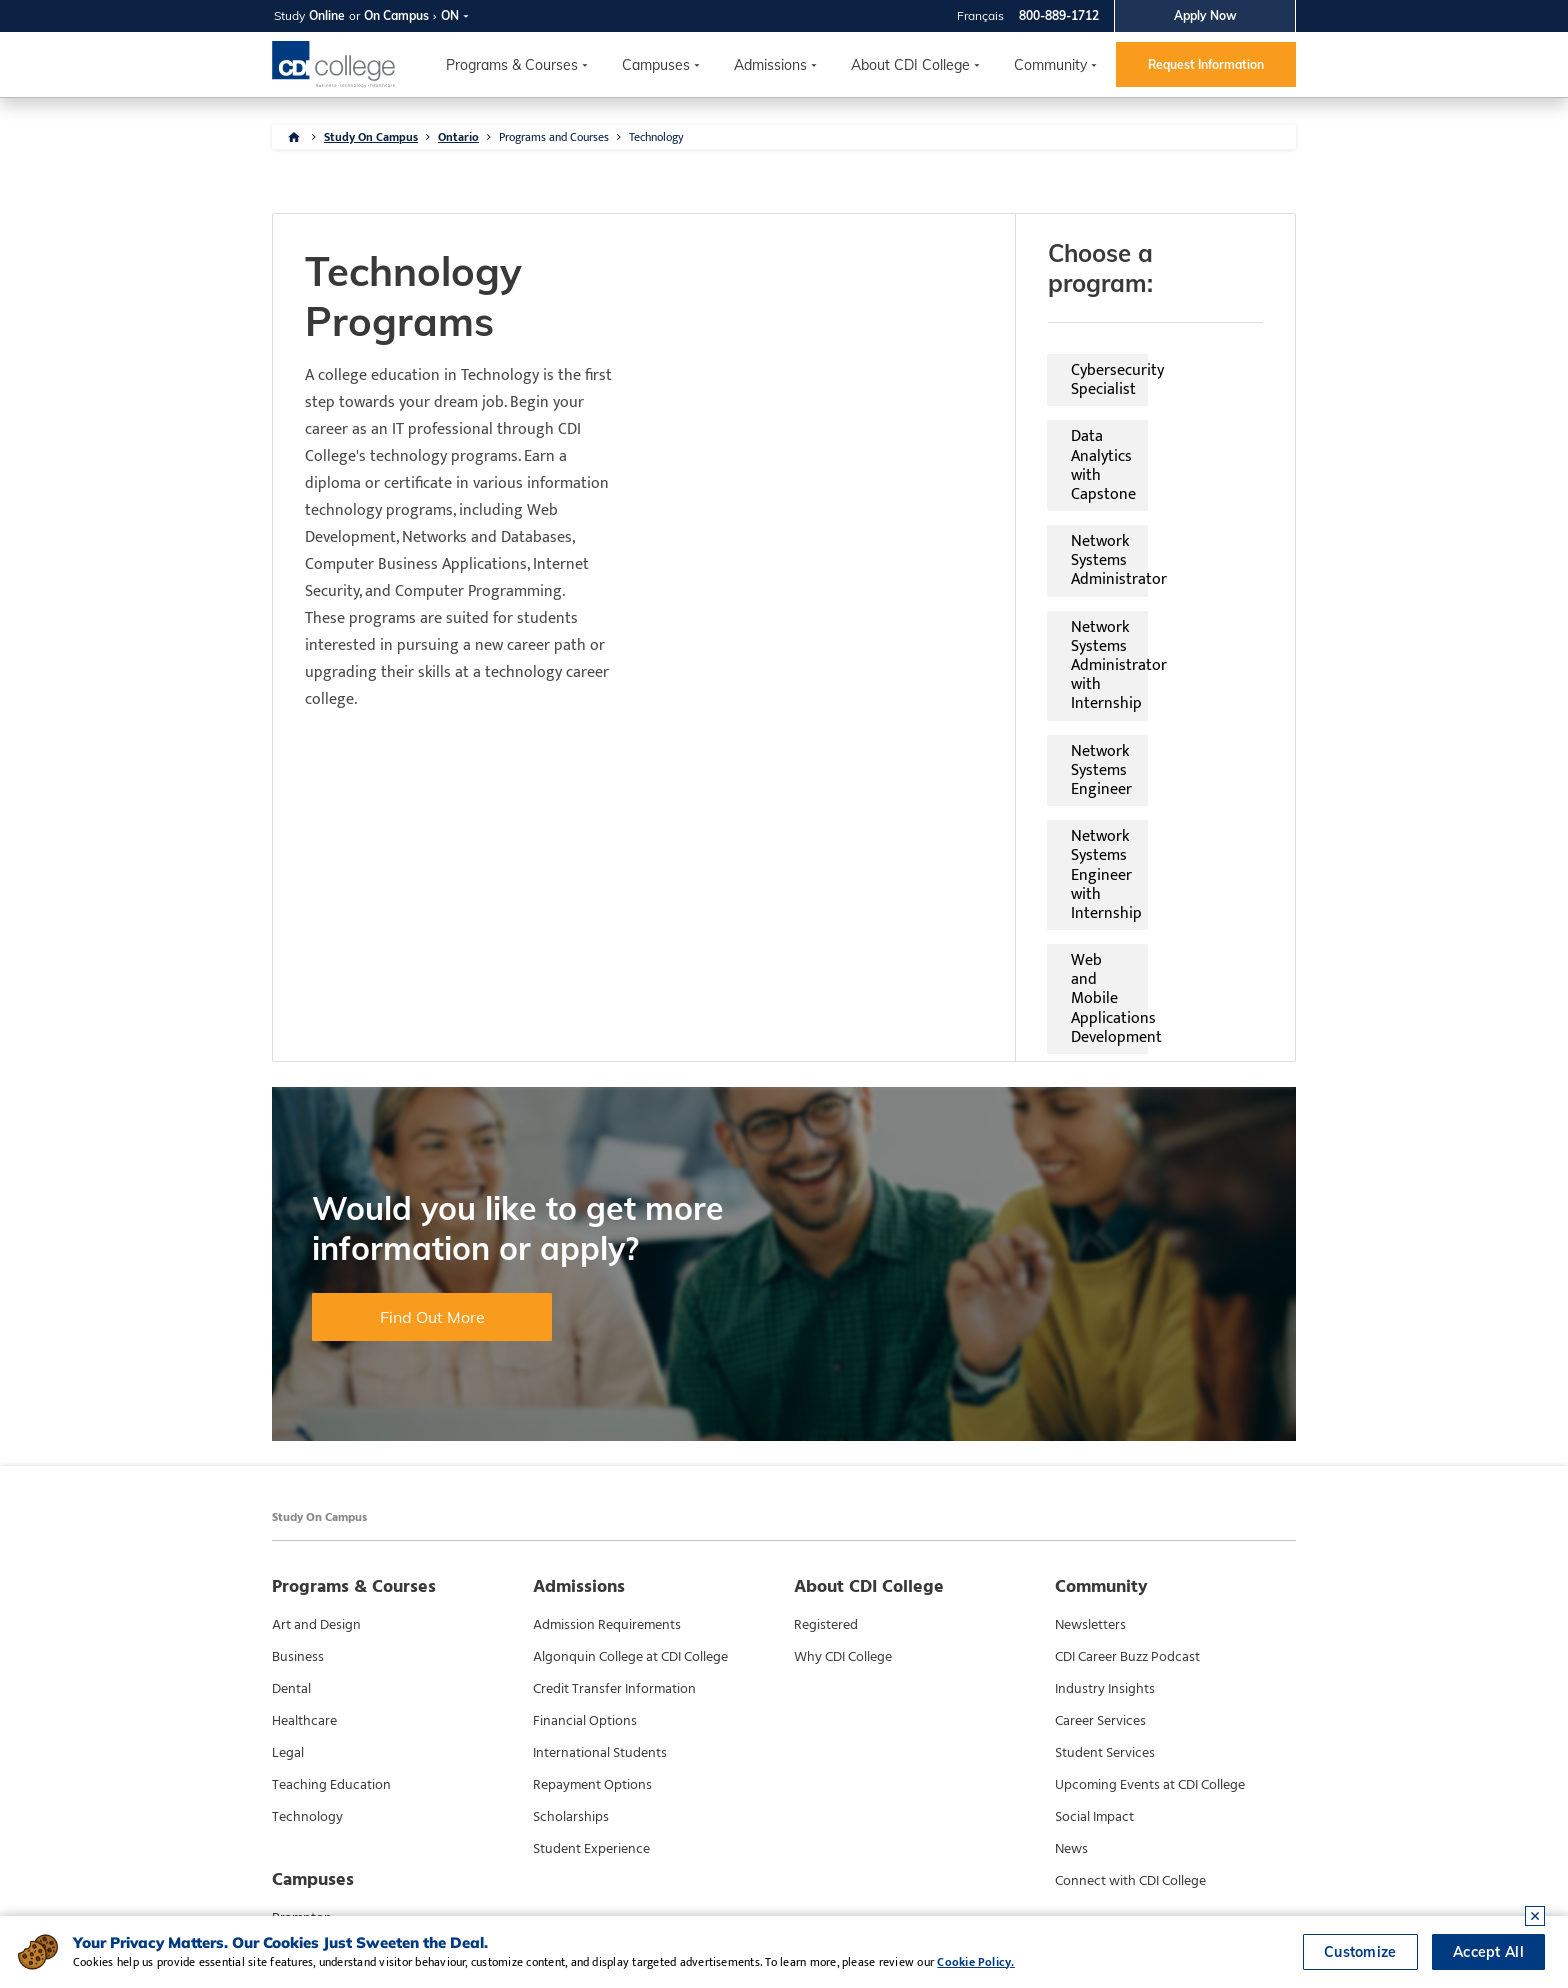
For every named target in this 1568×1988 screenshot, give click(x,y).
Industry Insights (1105, 1418)
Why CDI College (843, 1386)
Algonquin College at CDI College (630, 1386)
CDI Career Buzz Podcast (1127, 1386)
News (1071, 1578)
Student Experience (591, 1578)
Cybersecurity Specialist (782, 340)
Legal (288, 1482)
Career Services (1100, 1450)
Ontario (458, 137)
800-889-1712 (1059, 15)
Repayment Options (592, 1514)
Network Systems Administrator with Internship (1103, 397)
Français (980, 15)
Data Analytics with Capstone (1094, 340)
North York (305, 1711)
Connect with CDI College (1130, 1610)
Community (1050, 65)
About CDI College (910, 65)
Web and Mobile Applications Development (801, 530)
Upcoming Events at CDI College (1150, 1514)
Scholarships (571, 1546)
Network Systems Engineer (792, 454)
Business (298, 1386)
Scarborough (311, 1743)
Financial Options (585, 1450)
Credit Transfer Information (614, 1418)
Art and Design (316, 1354)
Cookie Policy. (975, 1962)
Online (327, 15)
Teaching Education (331, 1514)
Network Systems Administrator (810, 387)
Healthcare (304, 1450)
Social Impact (1094, 1546)
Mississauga (308, 1679)
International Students (600, 1482)
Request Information (1206, 64)
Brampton (302, 1647)
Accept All (1488, 1952)
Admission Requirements (607, 1354)
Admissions (770, 65)
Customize (1360, 1952)
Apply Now (1205, 15)
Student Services (1105, 1482)
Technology (656, 137)
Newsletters (1090, 1354)
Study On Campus (371, 137)
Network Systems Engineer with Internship (1102, 464)
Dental (291, 1418)
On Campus (396, 15)
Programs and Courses (554, 137)
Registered (826, 1354)
